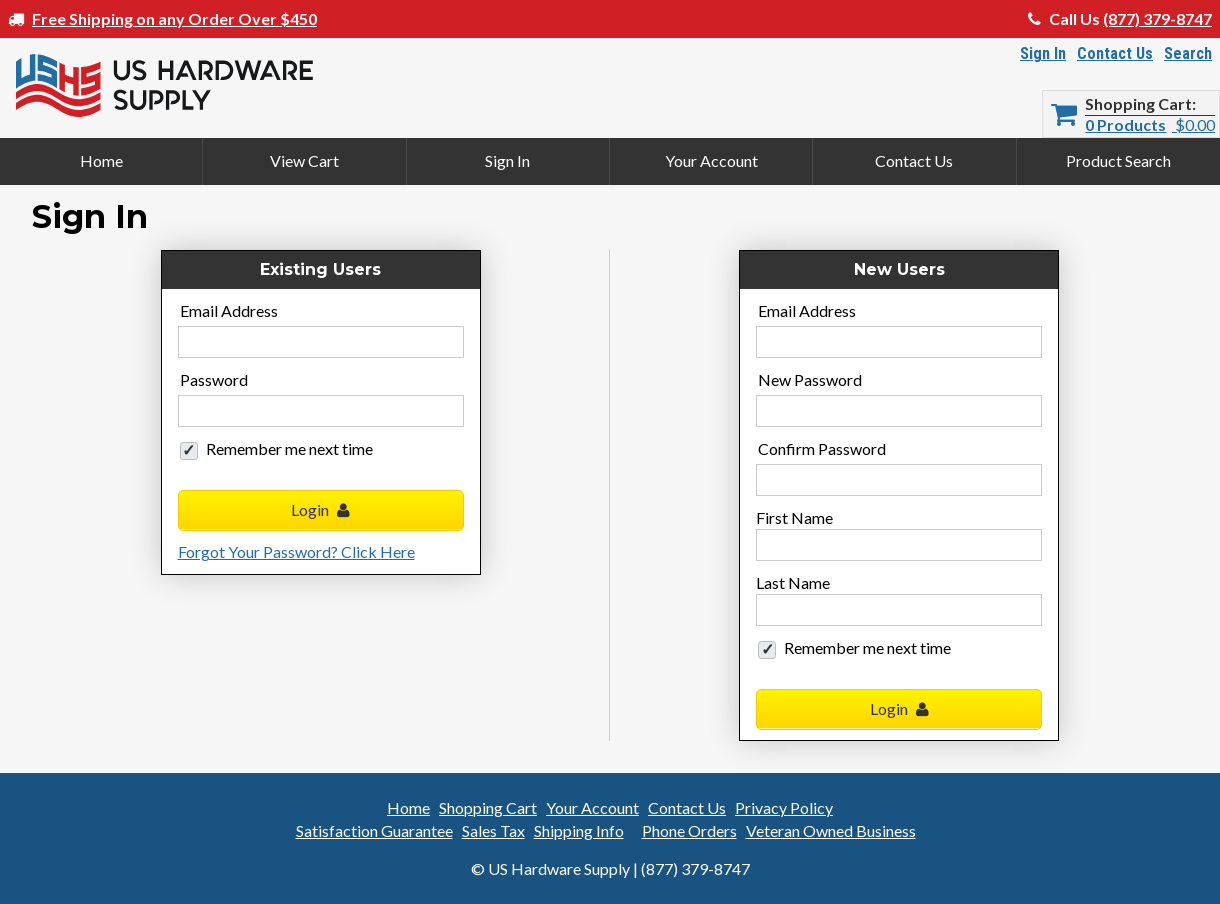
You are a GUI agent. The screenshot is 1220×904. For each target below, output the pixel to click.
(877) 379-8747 (1157, 18)
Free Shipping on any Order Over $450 (174, 18)
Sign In (1043, 53)
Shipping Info (579, 830)
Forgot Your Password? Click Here (296, 551)
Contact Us (1115, 53)
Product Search (1118, 160)
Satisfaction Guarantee (374, 830)
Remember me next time (289, 448)
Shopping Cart (1138, 104)
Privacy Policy (784, 807)
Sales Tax (493, 830)
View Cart (304, 160)
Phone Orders (689, 830)
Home (101, 160)
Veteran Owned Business (831, 830)
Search (1188, 53)
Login (320, 509)
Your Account (711, 160)
